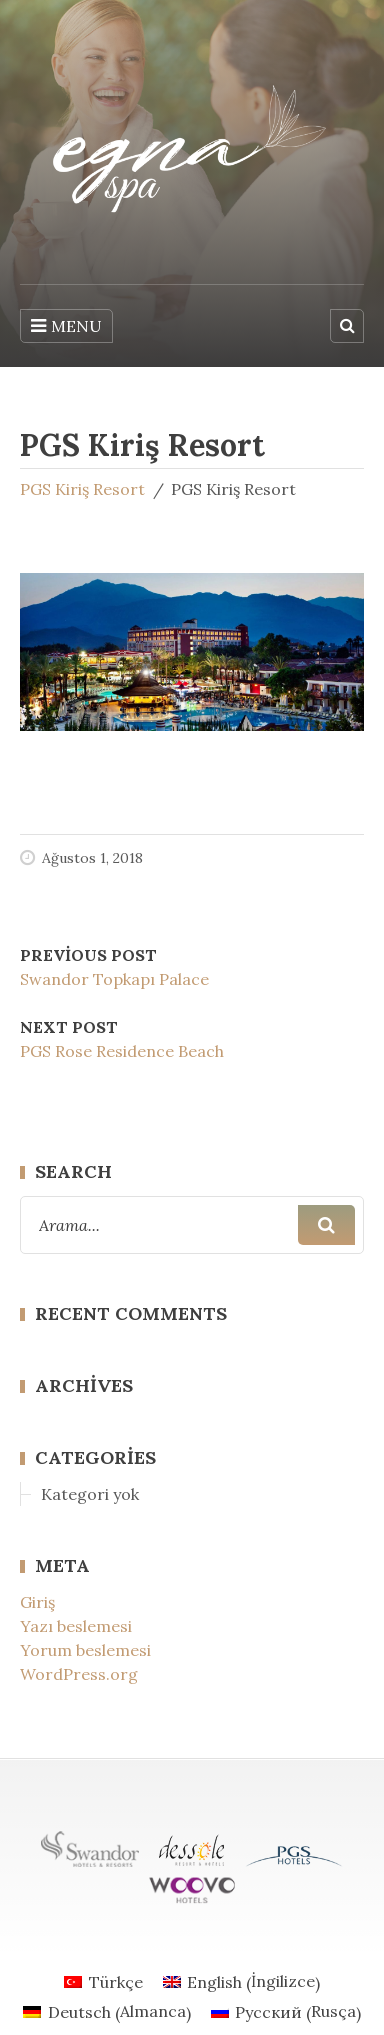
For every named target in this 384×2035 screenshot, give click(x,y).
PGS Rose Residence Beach (122, 1051)
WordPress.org (79, 1674)
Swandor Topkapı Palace (114, 979)
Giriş (37, 1602)
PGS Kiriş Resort (82, 489)
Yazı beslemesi (76, 1626)
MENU (66, 326)
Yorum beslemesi (85, 1650)
